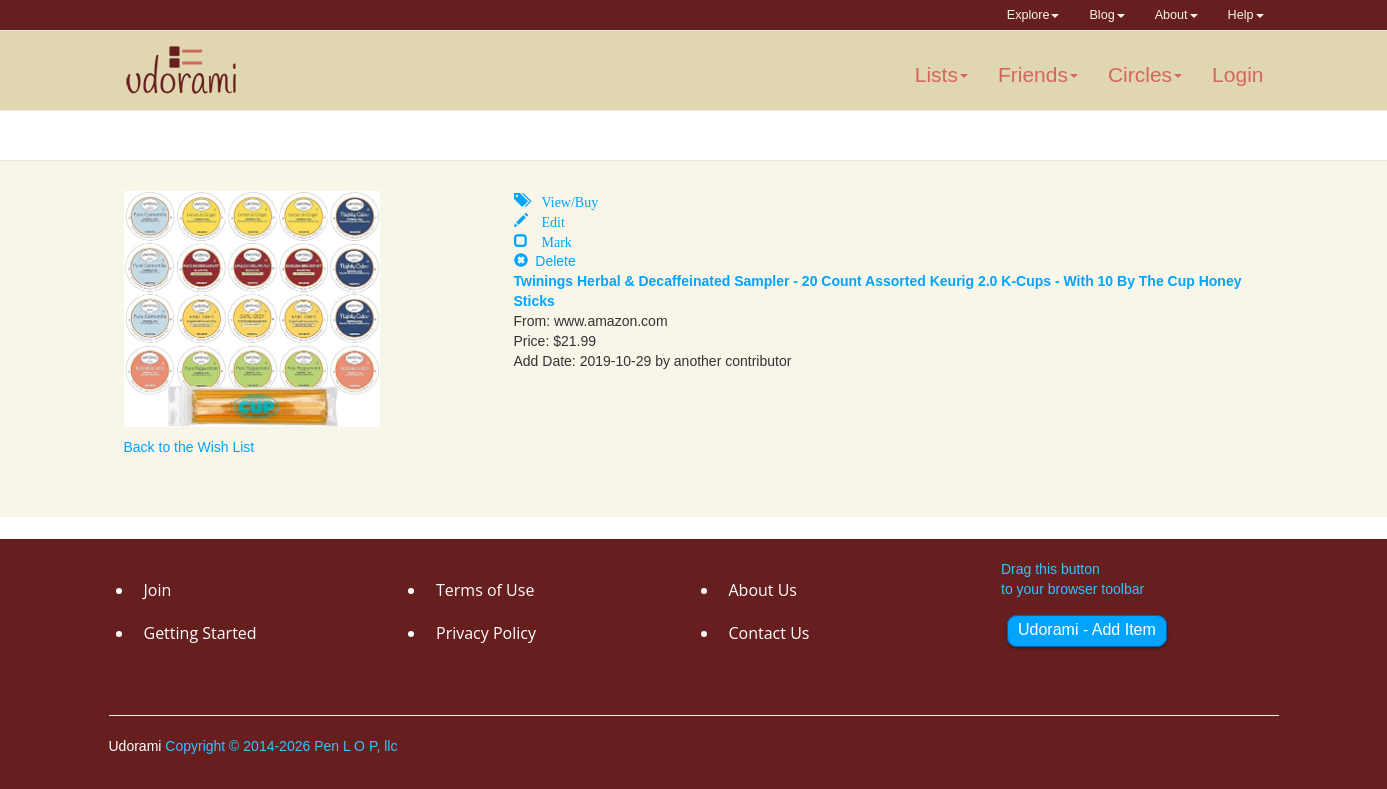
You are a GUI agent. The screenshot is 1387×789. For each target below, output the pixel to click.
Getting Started (200, 633)
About (1176, 15)
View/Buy (563, 200)
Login (1237, 74)
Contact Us (769, 633)
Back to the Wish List (189, 447)
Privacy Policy (486, 633)
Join (158, 590)
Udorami (137, 746)
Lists (941, 74)
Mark (550, 240)
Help (1246, 15)
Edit (546, 220)
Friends (1038, 74)
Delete (545, 261)
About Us (763, 590)
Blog (1106, 15)
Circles (1145, 74)
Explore (1033, 15)
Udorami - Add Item (1087, 629)
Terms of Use (485, 590)
